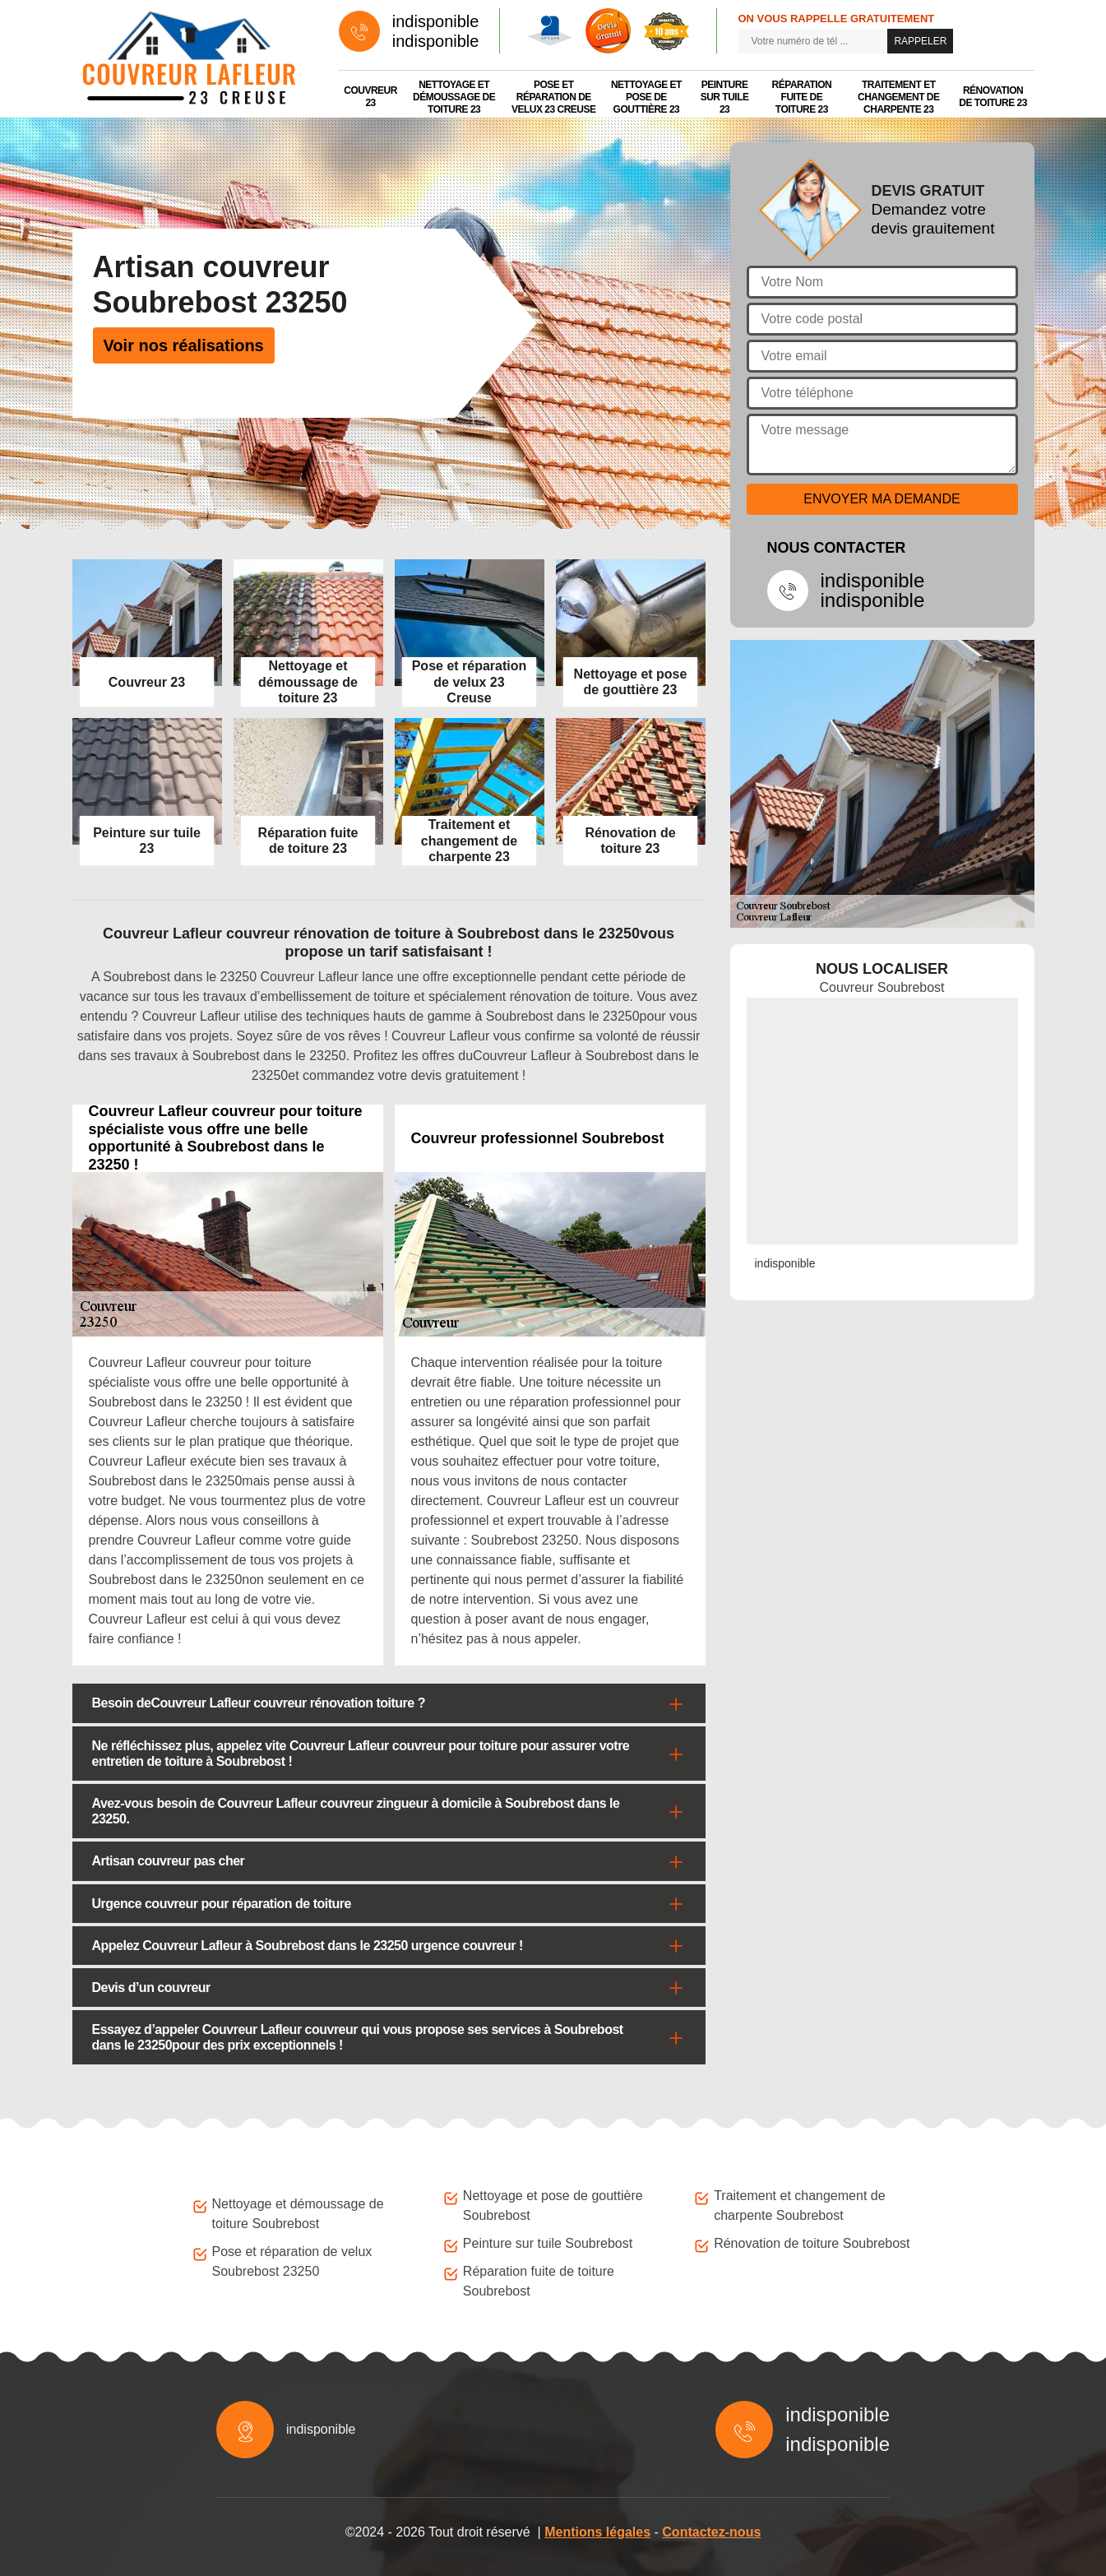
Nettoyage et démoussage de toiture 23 (454, 97)
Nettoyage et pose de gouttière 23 (646, 97)
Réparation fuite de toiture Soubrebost (538, 2281)
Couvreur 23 (370, 97)
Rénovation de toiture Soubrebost (811, 2243)
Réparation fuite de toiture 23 (802, 97)
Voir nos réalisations (184, 345)
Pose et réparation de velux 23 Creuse (553, 97)
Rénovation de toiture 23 (993, 97)
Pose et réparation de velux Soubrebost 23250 (292, 2261)
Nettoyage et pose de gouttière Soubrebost (553, 2205)
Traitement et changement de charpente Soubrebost (799, 2205)
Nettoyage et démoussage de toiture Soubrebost (298, 2214)
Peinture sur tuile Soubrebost (547, 2243)
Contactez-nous (711, 2532)
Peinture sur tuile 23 (725, 97)
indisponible (435, 21)
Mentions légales (597, 2532)
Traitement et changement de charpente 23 (899, 97)
